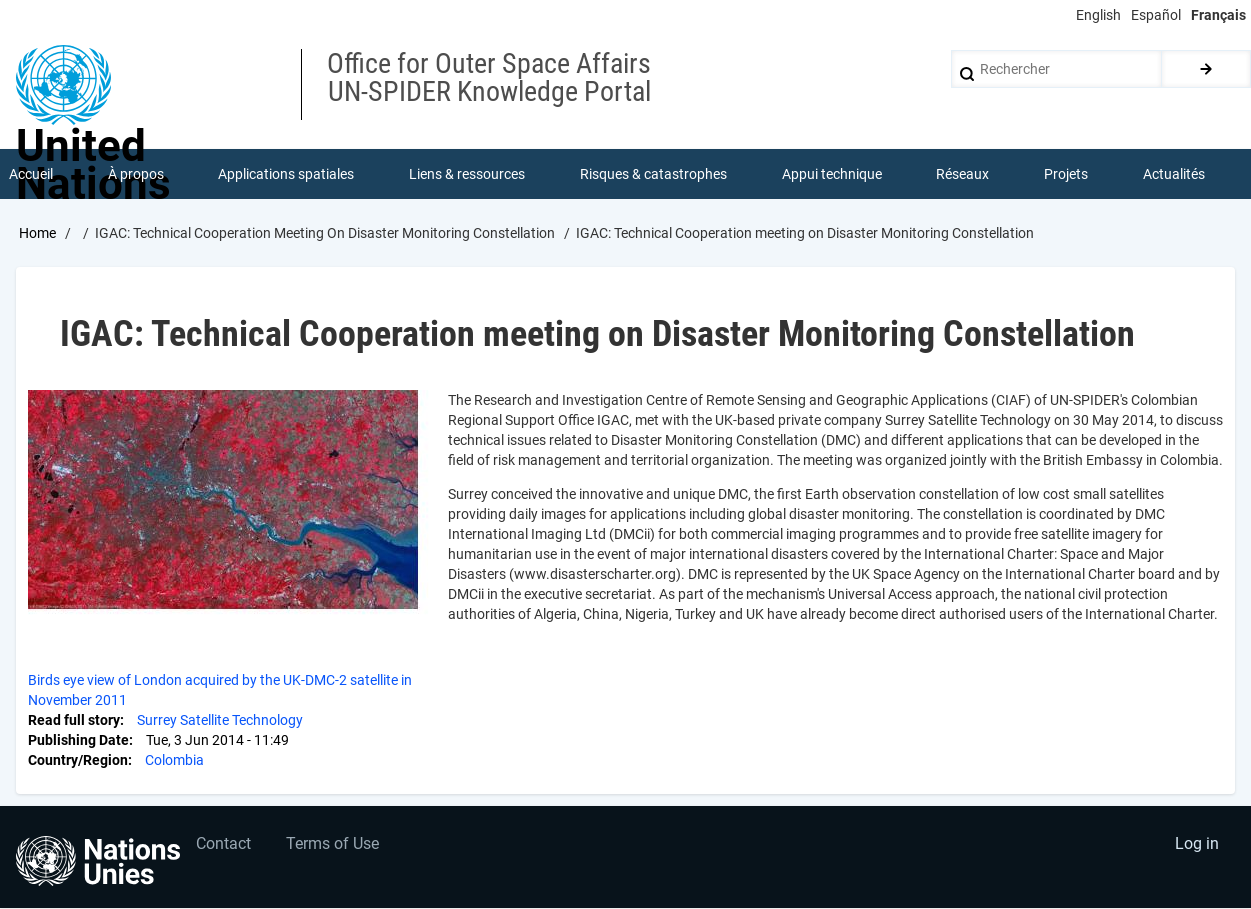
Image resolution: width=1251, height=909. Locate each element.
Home (37, 233)
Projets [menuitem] (1066, 174)
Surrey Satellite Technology (220, 720)
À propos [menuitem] (136, 174)
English (1098, 15)
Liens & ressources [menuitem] (467, 174)
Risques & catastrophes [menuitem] (653, 174)
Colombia (174, 760)
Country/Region (78, 760)
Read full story (74, 720)
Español (1156, 15)
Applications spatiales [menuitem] (287, 174)
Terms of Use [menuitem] (332, 844)
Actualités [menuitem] (1174, 174)
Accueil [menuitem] (31, 174)
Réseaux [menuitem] (963, 174)
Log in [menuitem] (1197, 844)
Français (1218, 15)
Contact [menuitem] (223, 844)
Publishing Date (78, 740)
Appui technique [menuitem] (832, 174)
